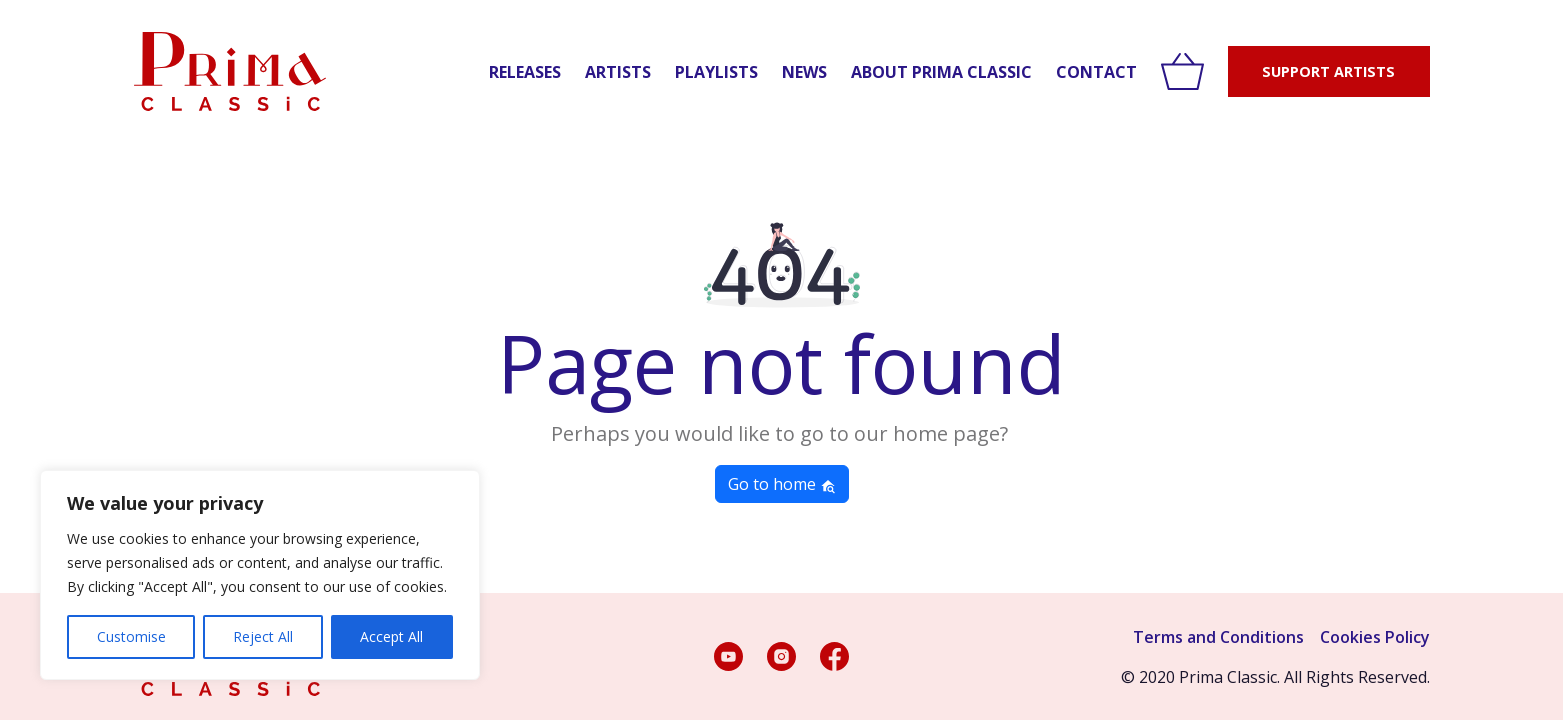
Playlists (716, 72)
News (804, 72)
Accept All (391, 636)
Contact (1096, 72)
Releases (525, 72)
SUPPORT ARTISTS (1328, 71)
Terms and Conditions (1218, 637)
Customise (131, 636)
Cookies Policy (1375, 637)
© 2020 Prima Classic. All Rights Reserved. (1275, 677)
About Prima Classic (941, 72)
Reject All (263, 636)
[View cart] (1182, 71)
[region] (260, 575)
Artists (618, 72)
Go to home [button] (782, 484)
